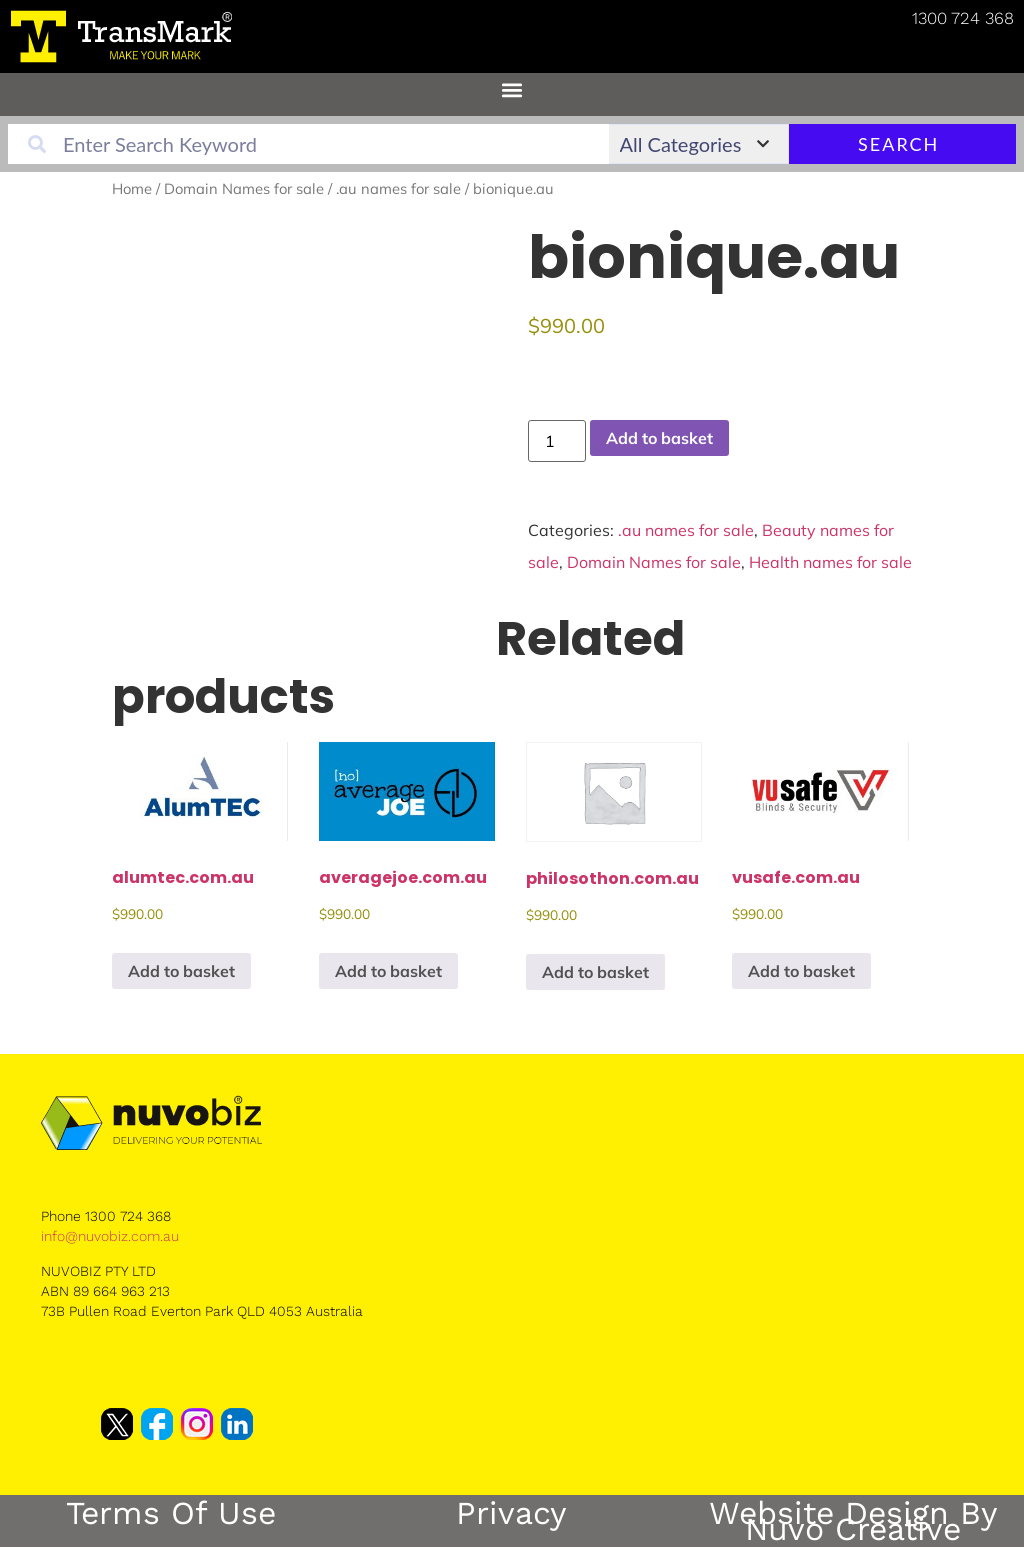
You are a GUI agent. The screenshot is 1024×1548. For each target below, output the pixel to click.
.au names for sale (398, 188)
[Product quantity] (557, 441)
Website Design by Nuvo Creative (853, 1521)
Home (132, 188)
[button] (512, 89)
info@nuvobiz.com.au (110, 1236)
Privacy (511, 1513)
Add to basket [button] (181, 971)
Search (942, 144)
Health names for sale (830, 562)
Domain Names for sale (244, 188)
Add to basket (659, 438)
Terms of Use (171, 1513)
